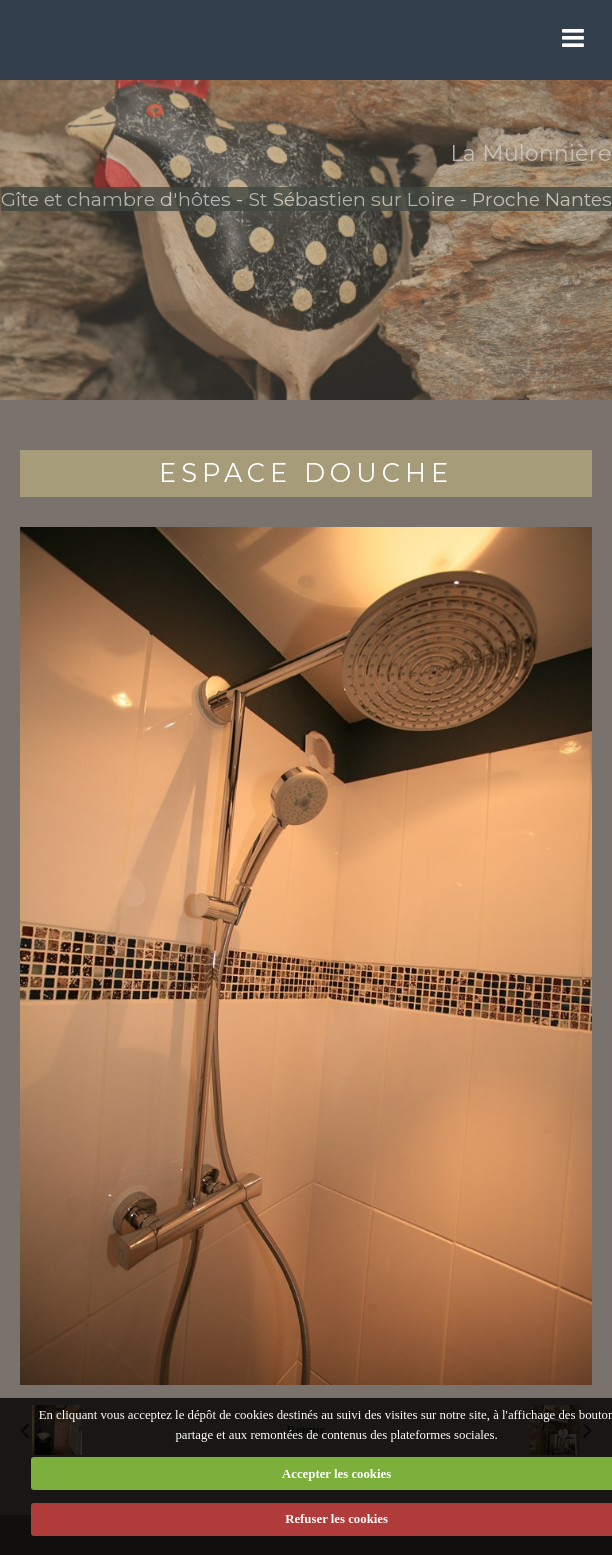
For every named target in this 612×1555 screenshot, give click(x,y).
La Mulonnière (531, 153)
